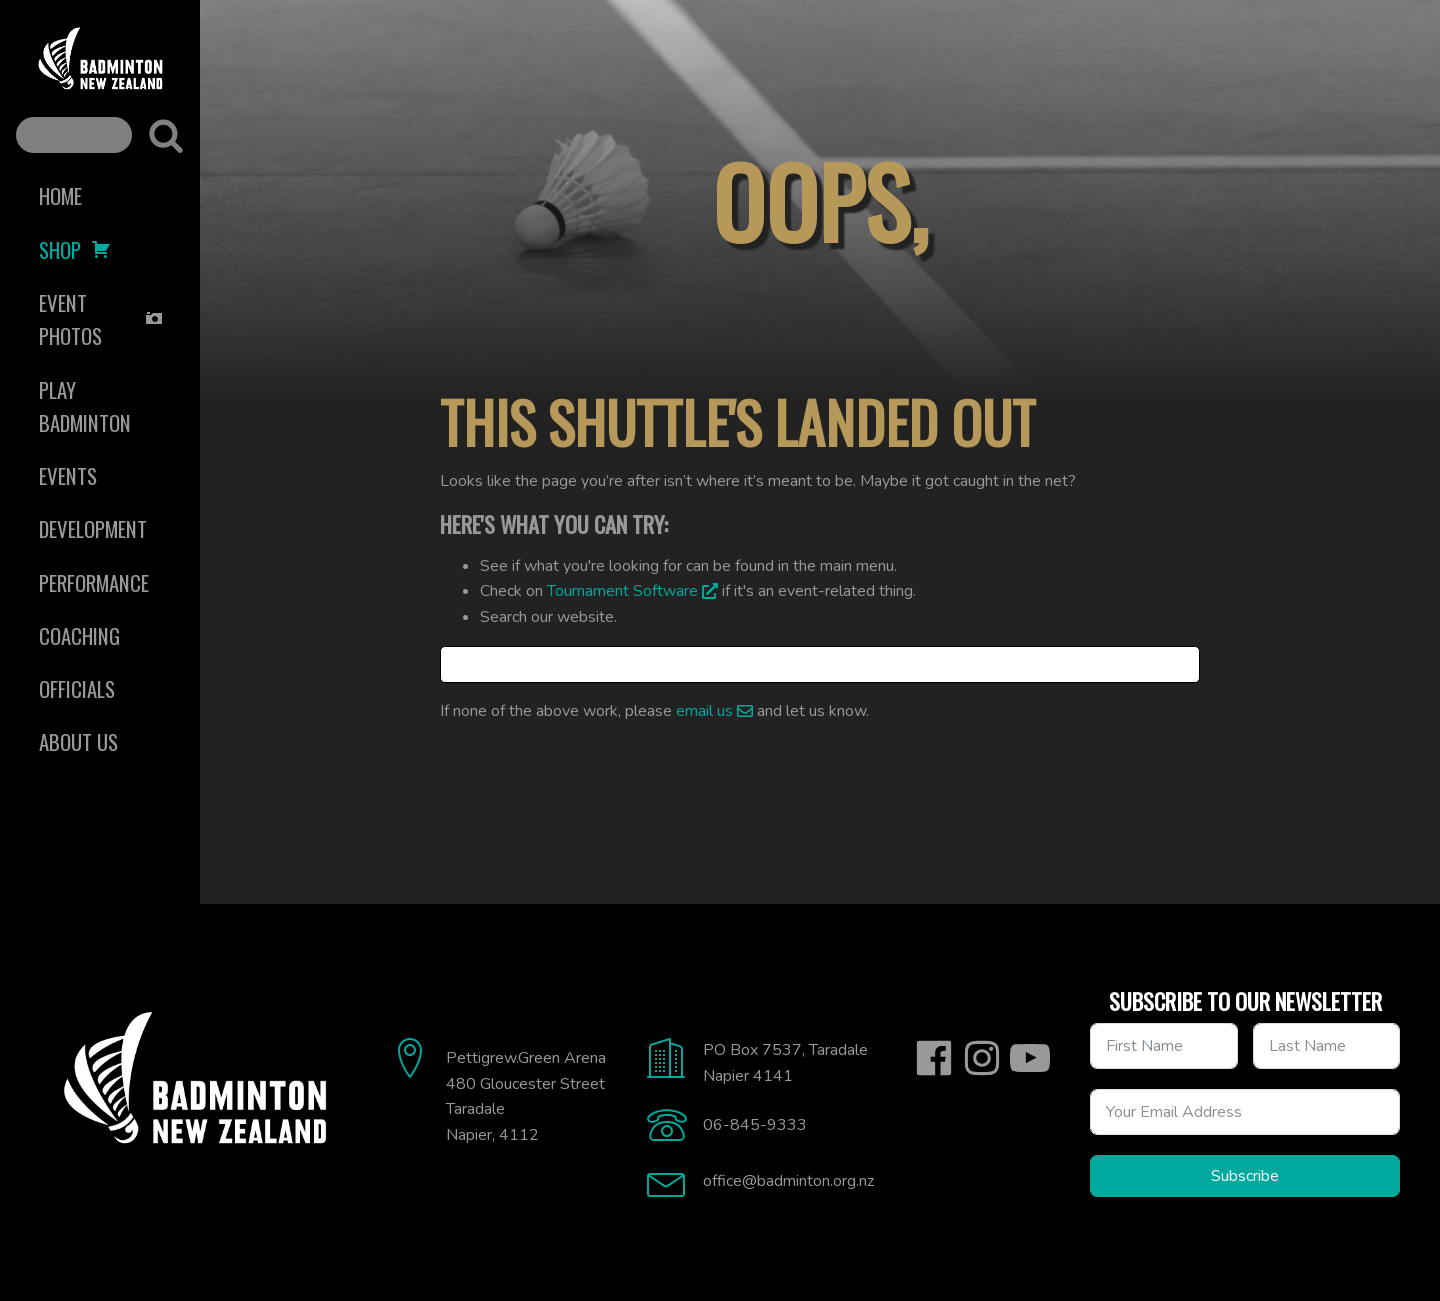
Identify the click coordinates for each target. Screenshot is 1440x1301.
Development (93, 528)
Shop (75, 249)
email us (704, 711)
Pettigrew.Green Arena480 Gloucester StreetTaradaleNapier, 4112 (526, 1096)
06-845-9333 (755, 1125)
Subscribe (1245, 1176)
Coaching (79, 635)
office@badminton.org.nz (788, 1181)
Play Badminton (85, 406)
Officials (77, 688)
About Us (78, 741)
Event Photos (101, 319)
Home (60, 195)
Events (68, 475)
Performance (94, 582)
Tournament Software (622, 591)
